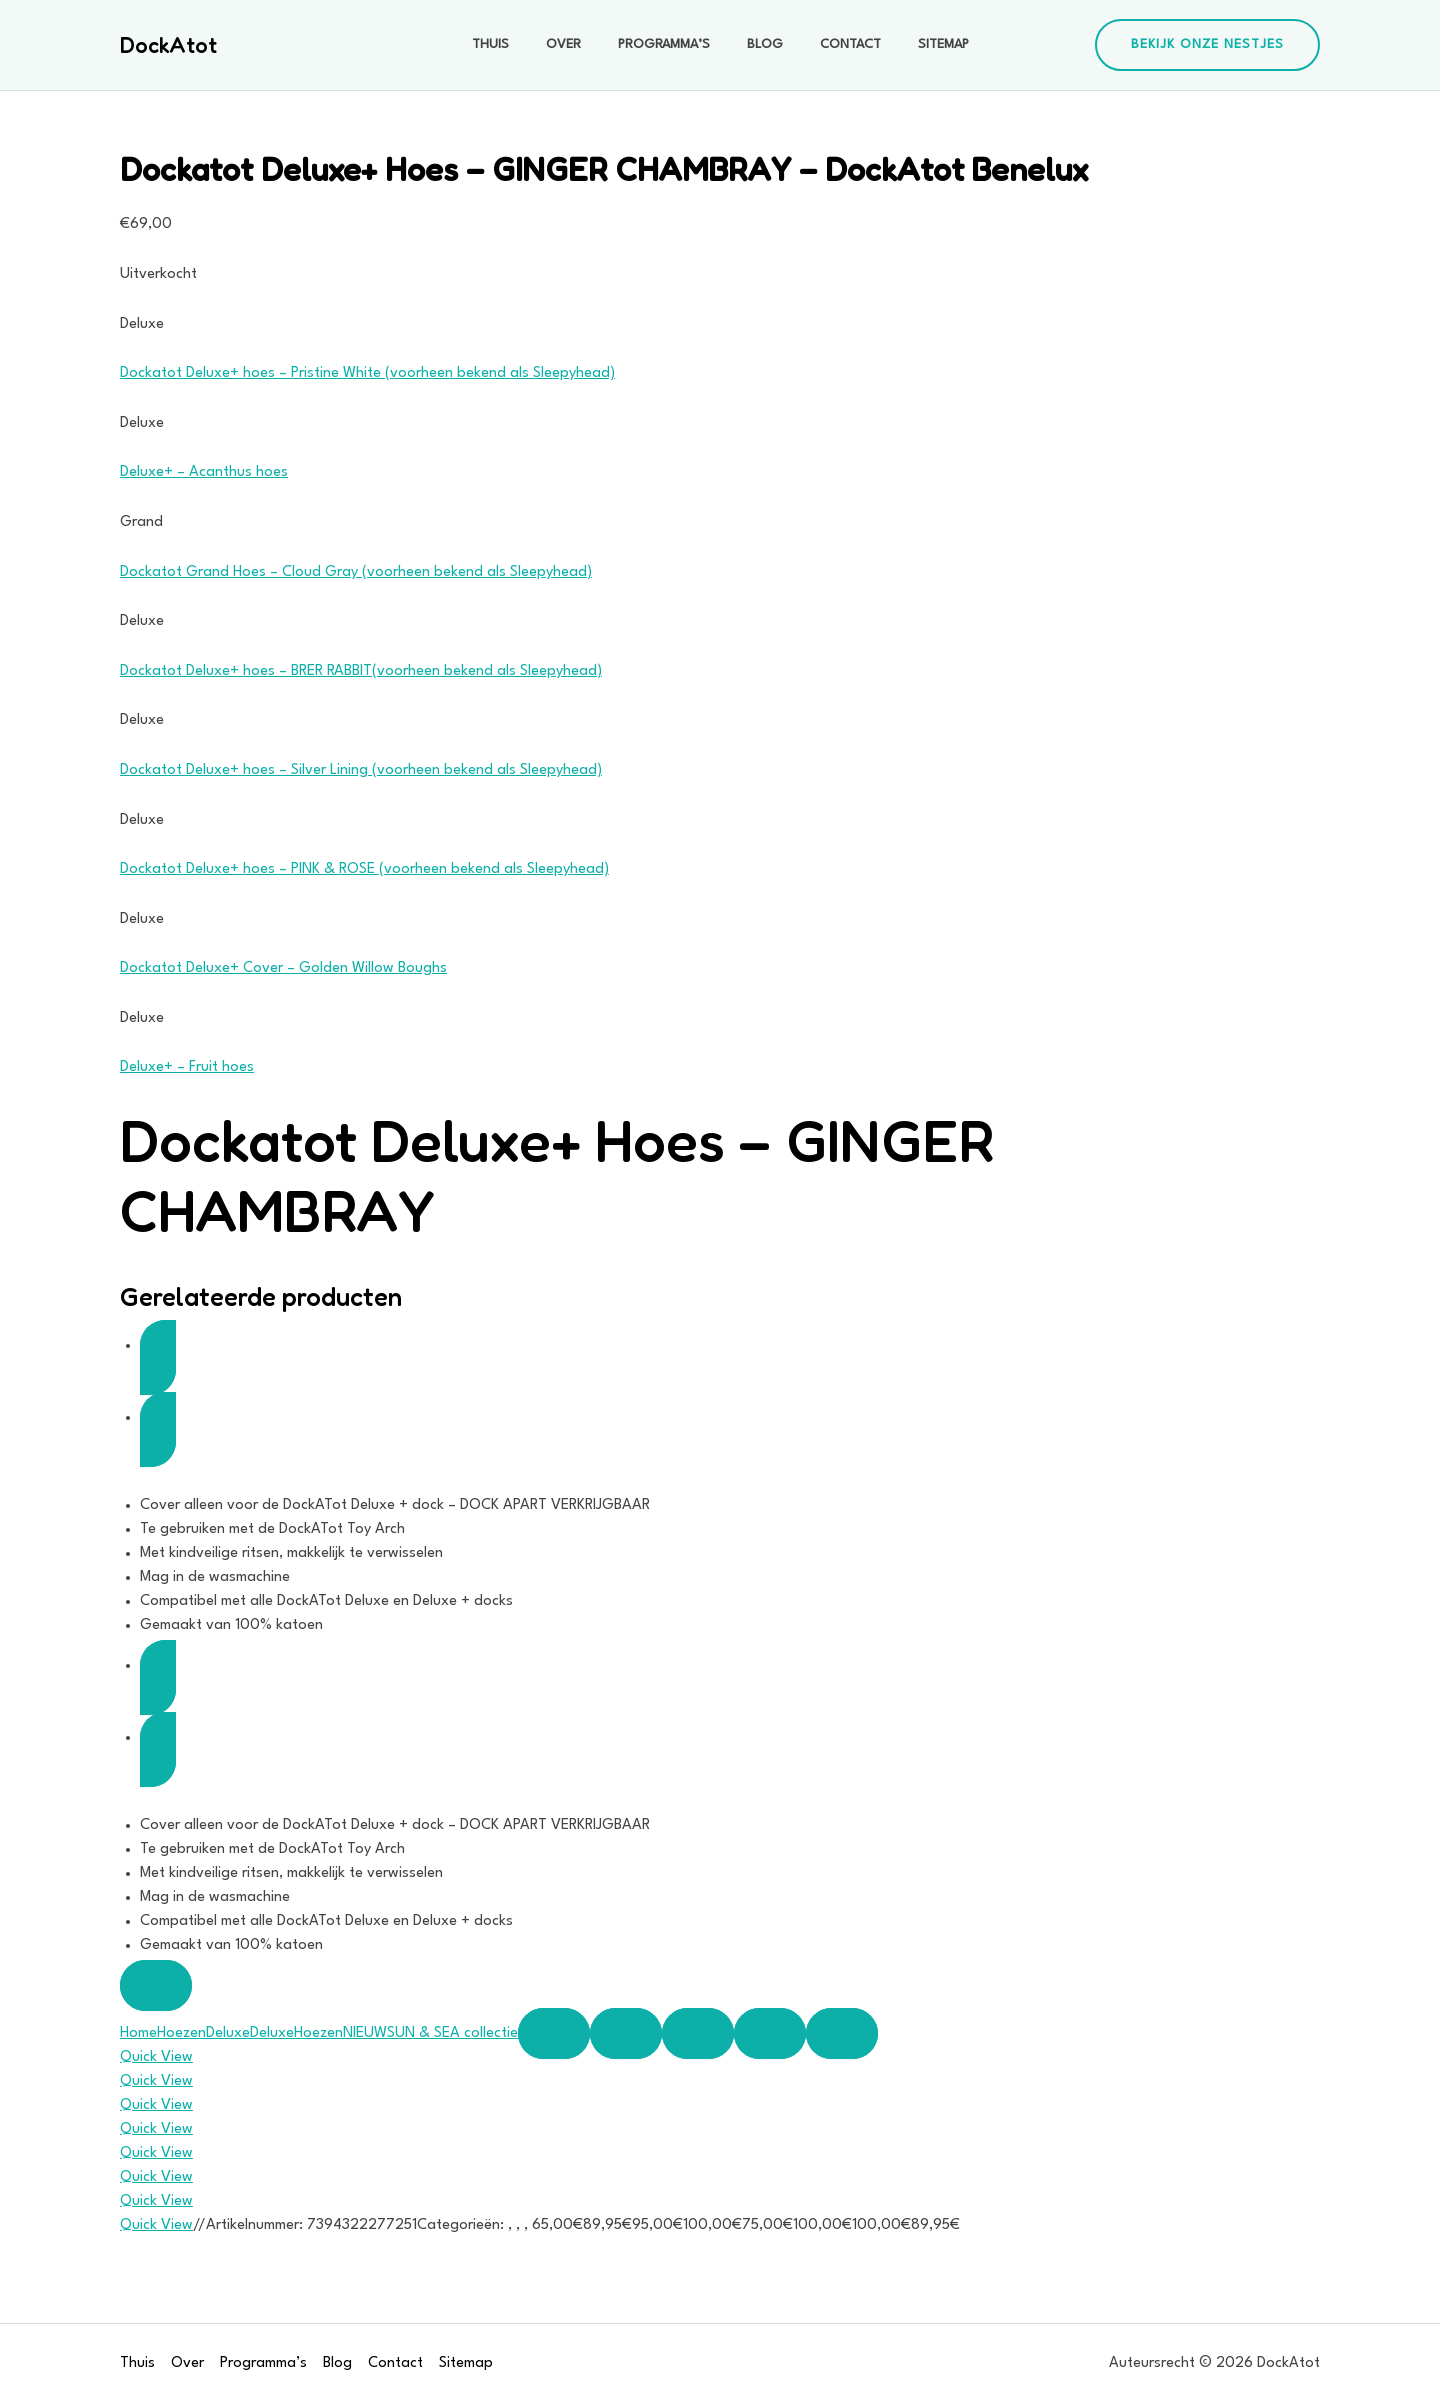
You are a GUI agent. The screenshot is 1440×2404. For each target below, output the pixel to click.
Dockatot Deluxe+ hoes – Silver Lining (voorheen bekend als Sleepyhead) (361, 770)
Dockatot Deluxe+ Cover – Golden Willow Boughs (283, 968)
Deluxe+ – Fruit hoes (187, 1067)
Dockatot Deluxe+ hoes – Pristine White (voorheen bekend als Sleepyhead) (367, 373)
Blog (760, 44)
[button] (1207, 45)
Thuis (512, 44)
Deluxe (228, 2033)
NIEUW (365, 2033)
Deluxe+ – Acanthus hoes (204, 472)
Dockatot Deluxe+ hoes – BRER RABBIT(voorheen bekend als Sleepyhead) (361, 671)
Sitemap (920, 44)
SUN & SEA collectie (452, 2033)
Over (576, 44)
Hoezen (181, 2033)
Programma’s (668, 44)
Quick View (156, 2057)
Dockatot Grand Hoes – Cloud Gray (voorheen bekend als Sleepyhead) (356, 572)
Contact (836, 44)
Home (138, 2033)
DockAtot (168, 45)
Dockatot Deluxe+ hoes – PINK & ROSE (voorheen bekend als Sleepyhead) (364, 869)
